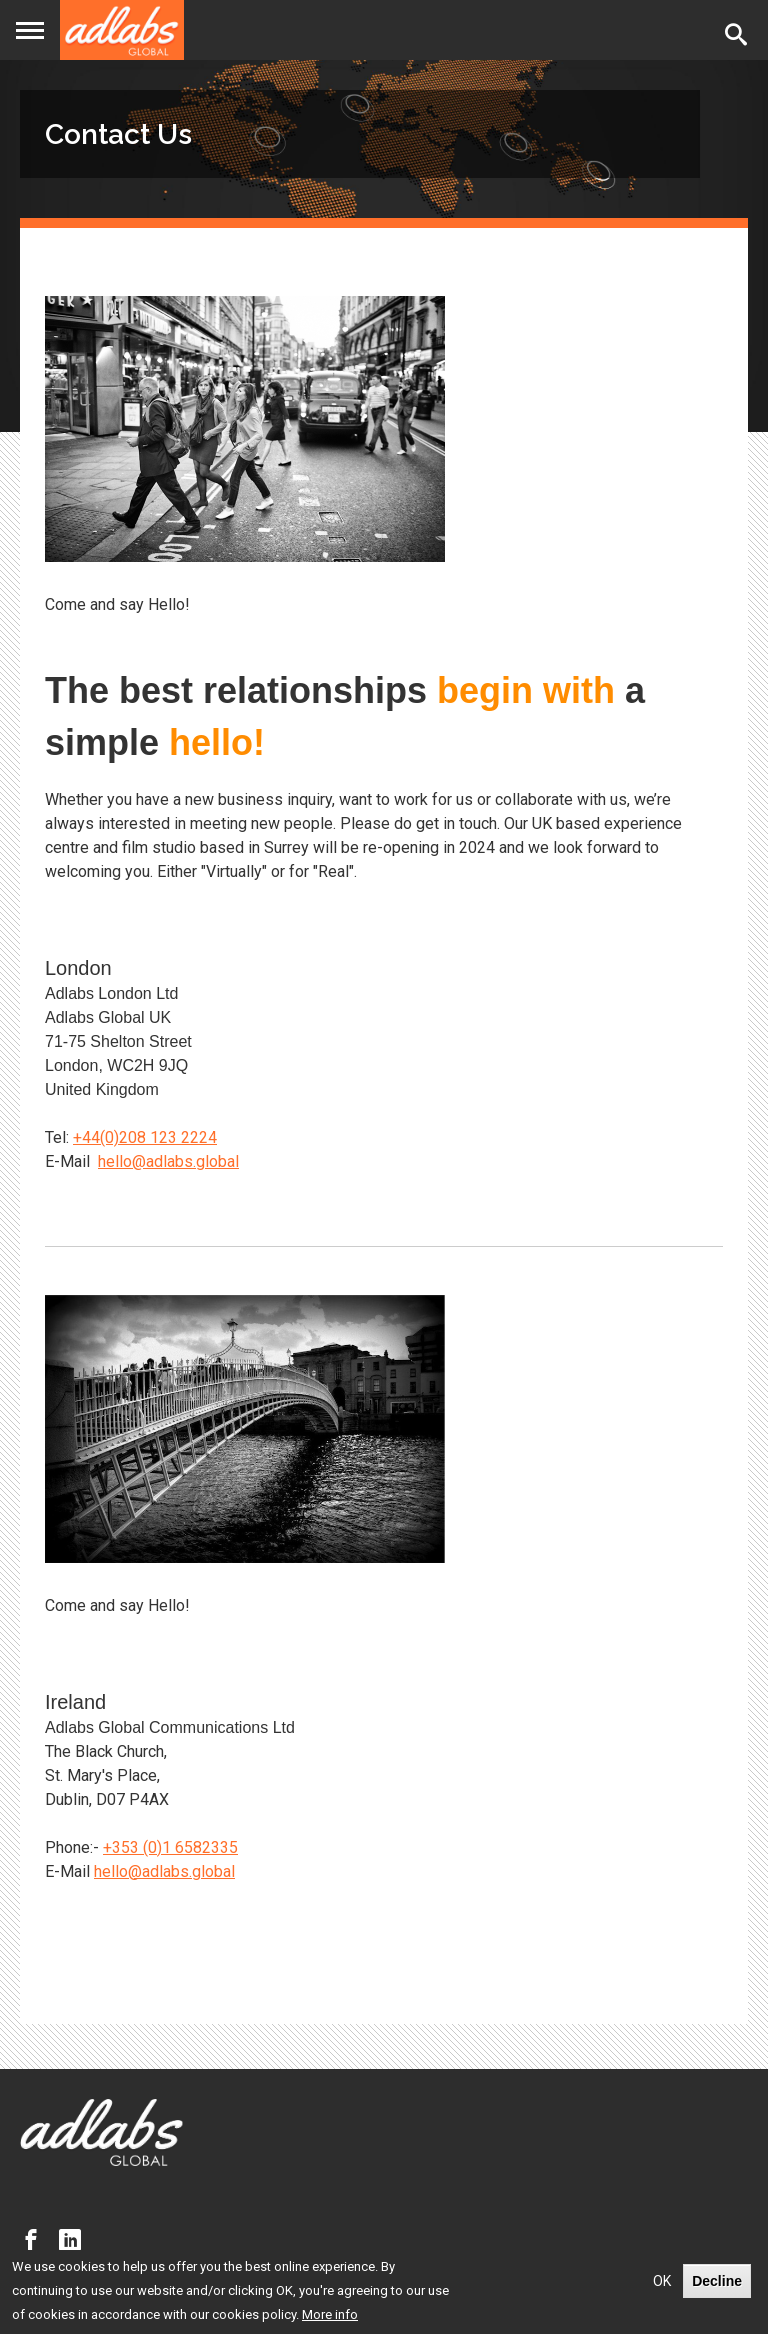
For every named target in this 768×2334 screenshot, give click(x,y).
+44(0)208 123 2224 (145, 1137)
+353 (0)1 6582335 (170, 1847)
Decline (717, 2281)
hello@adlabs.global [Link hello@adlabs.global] (168, 1161)
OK (662, 2281)
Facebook (36, 2240)
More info (330, 2314)
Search (740, 34)
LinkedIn (75, 2240)
